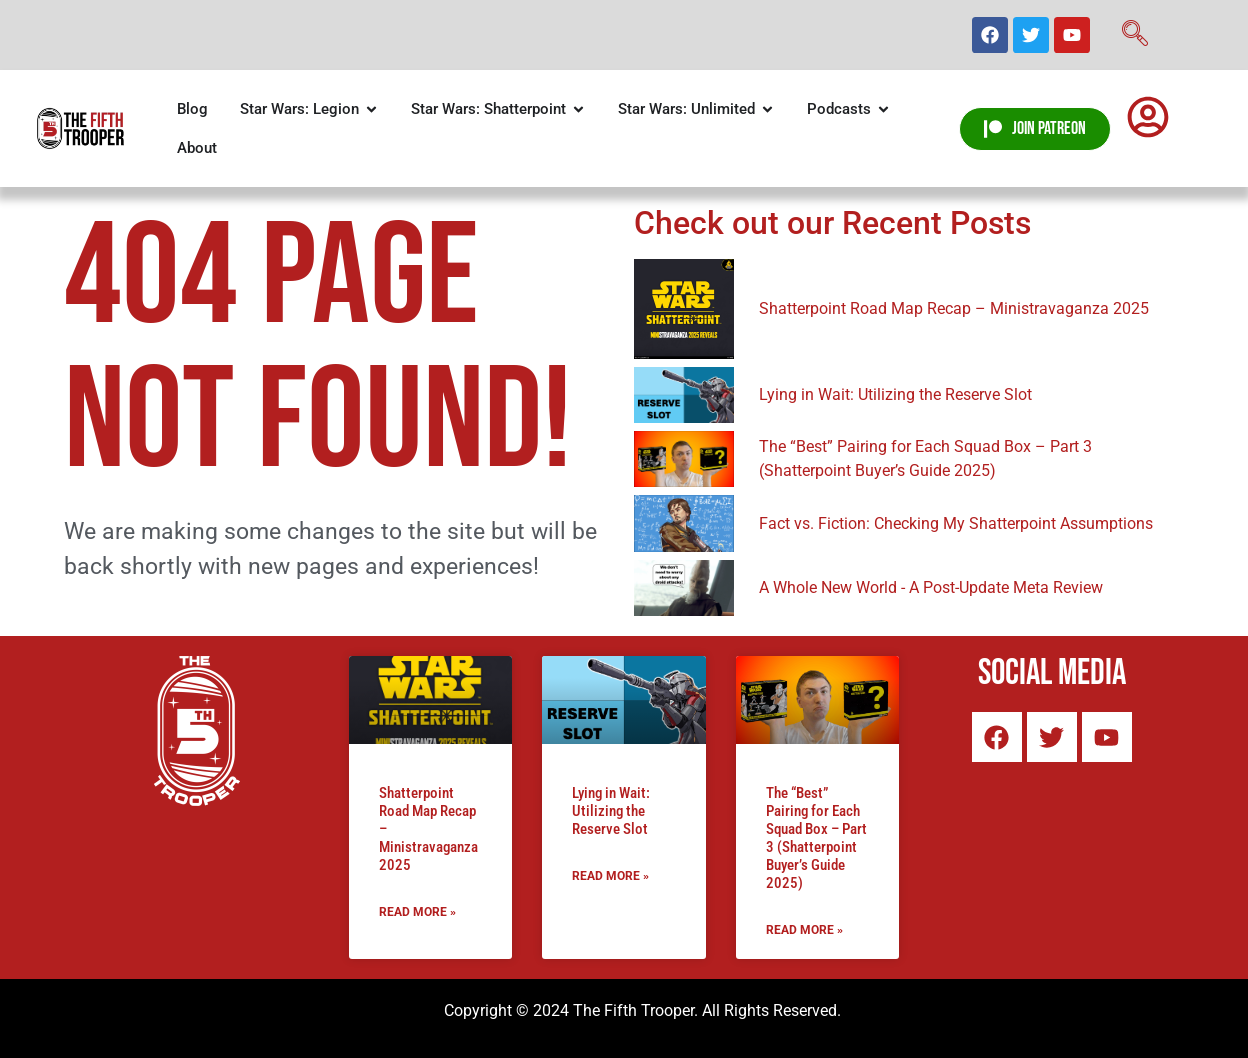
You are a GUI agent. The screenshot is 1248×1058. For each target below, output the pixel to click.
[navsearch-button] (1135, 35)
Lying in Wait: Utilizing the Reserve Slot (611, 811)
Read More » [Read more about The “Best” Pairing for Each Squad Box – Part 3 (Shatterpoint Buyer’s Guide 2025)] (804, 930)
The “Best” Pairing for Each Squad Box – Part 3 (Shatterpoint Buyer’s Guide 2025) (816, 838)
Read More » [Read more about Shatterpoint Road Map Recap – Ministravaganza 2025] (417, 912)
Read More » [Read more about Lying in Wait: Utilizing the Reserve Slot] (610, 876)
